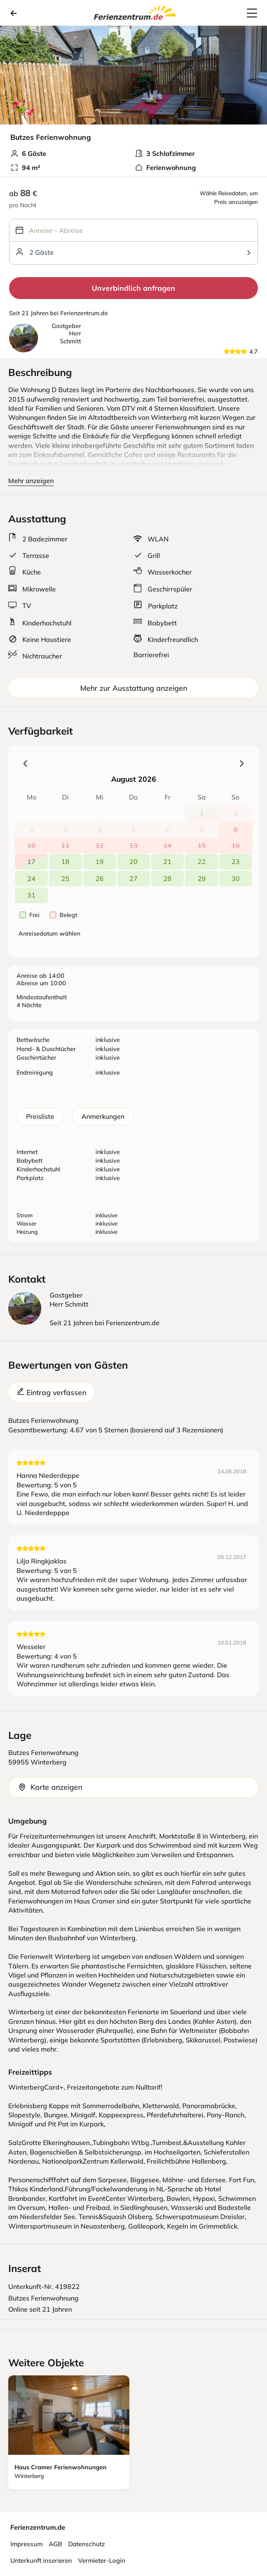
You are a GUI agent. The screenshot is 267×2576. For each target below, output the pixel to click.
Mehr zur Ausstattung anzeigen (133, 687)
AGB (55, 2544)
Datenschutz (86, 2544)
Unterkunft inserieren (41, 2560)
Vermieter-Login (101, 2560)
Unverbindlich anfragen (133, 287)
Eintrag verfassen (51, 1392)
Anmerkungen (102, 1116)
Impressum (26, 2544)
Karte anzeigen (49, 1787)
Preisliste (40, 1116)
